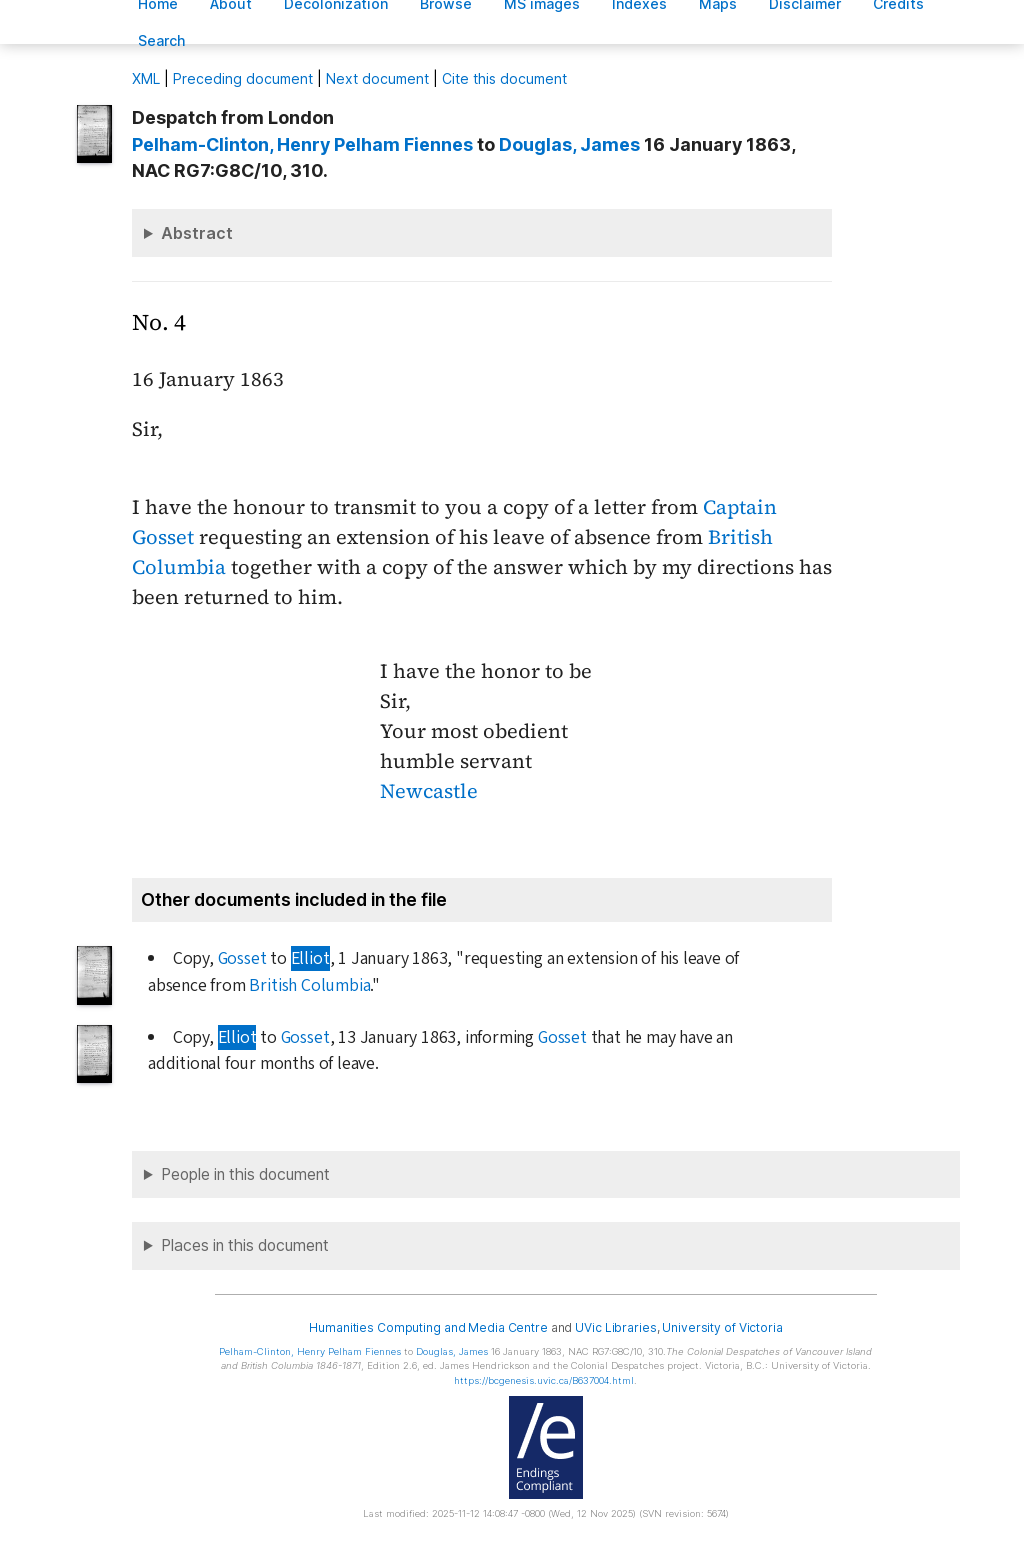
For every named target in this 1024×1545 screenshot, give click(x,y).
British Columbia (309, 985)
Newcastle (429, 791)
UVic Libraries (615, 1327)
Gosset (242, 958)
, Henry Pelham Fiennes (302, 144)
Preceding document (243, 78)
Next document (377, 78)
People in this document (245, 1174)
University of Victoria (722, 1327)
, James (569, 144)
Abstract (197, 233)
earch (162, 40)
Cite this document (504, 78)
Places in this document (245, 1245)
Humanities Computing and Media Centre (428, 1327)
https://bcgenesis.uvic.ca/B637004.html (544, 1380)
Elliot (310, 958)
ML (146, 78)
